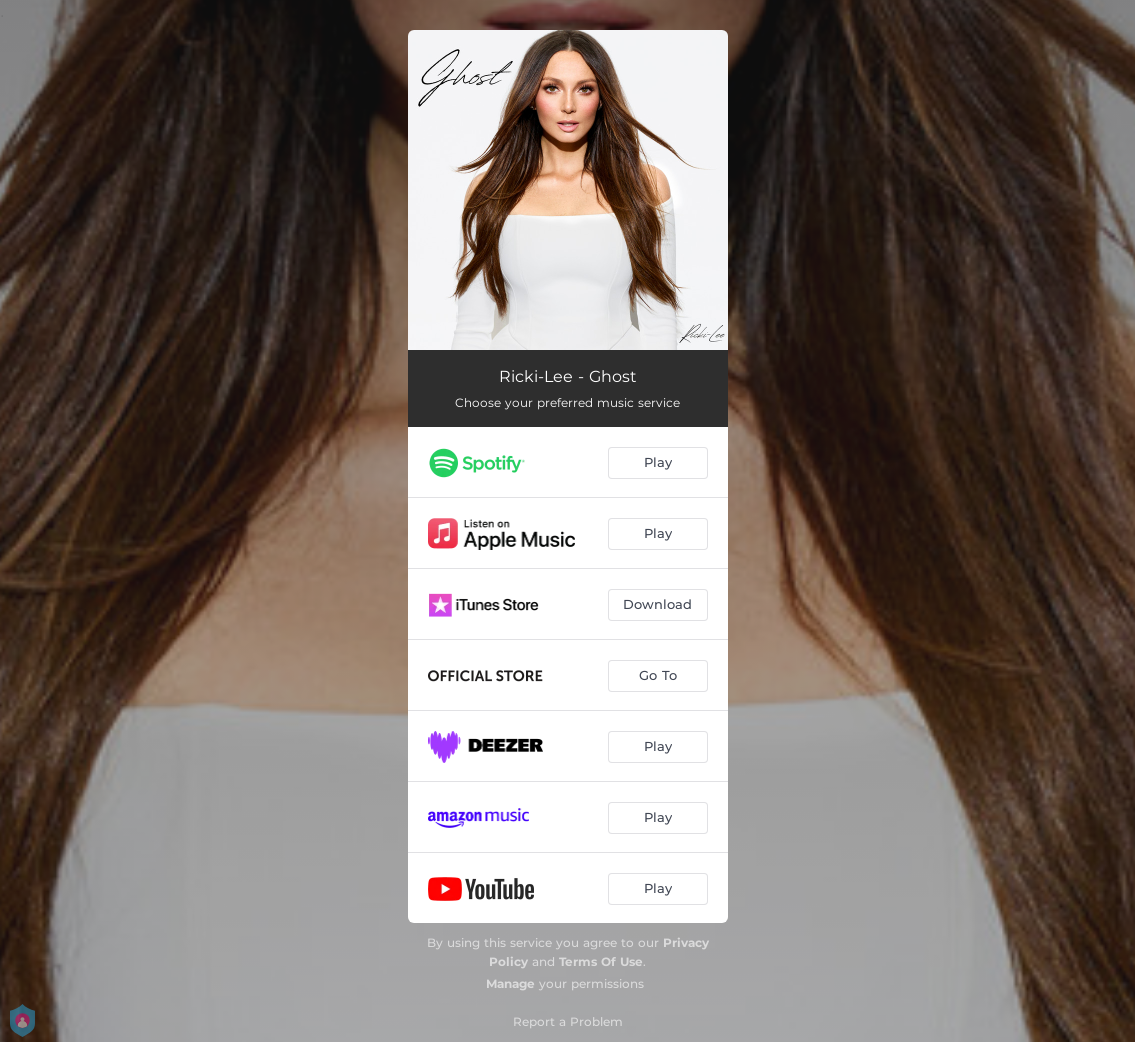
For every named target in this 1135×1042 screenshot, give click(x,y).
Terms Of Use (601, 961)
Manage (510, 983)
